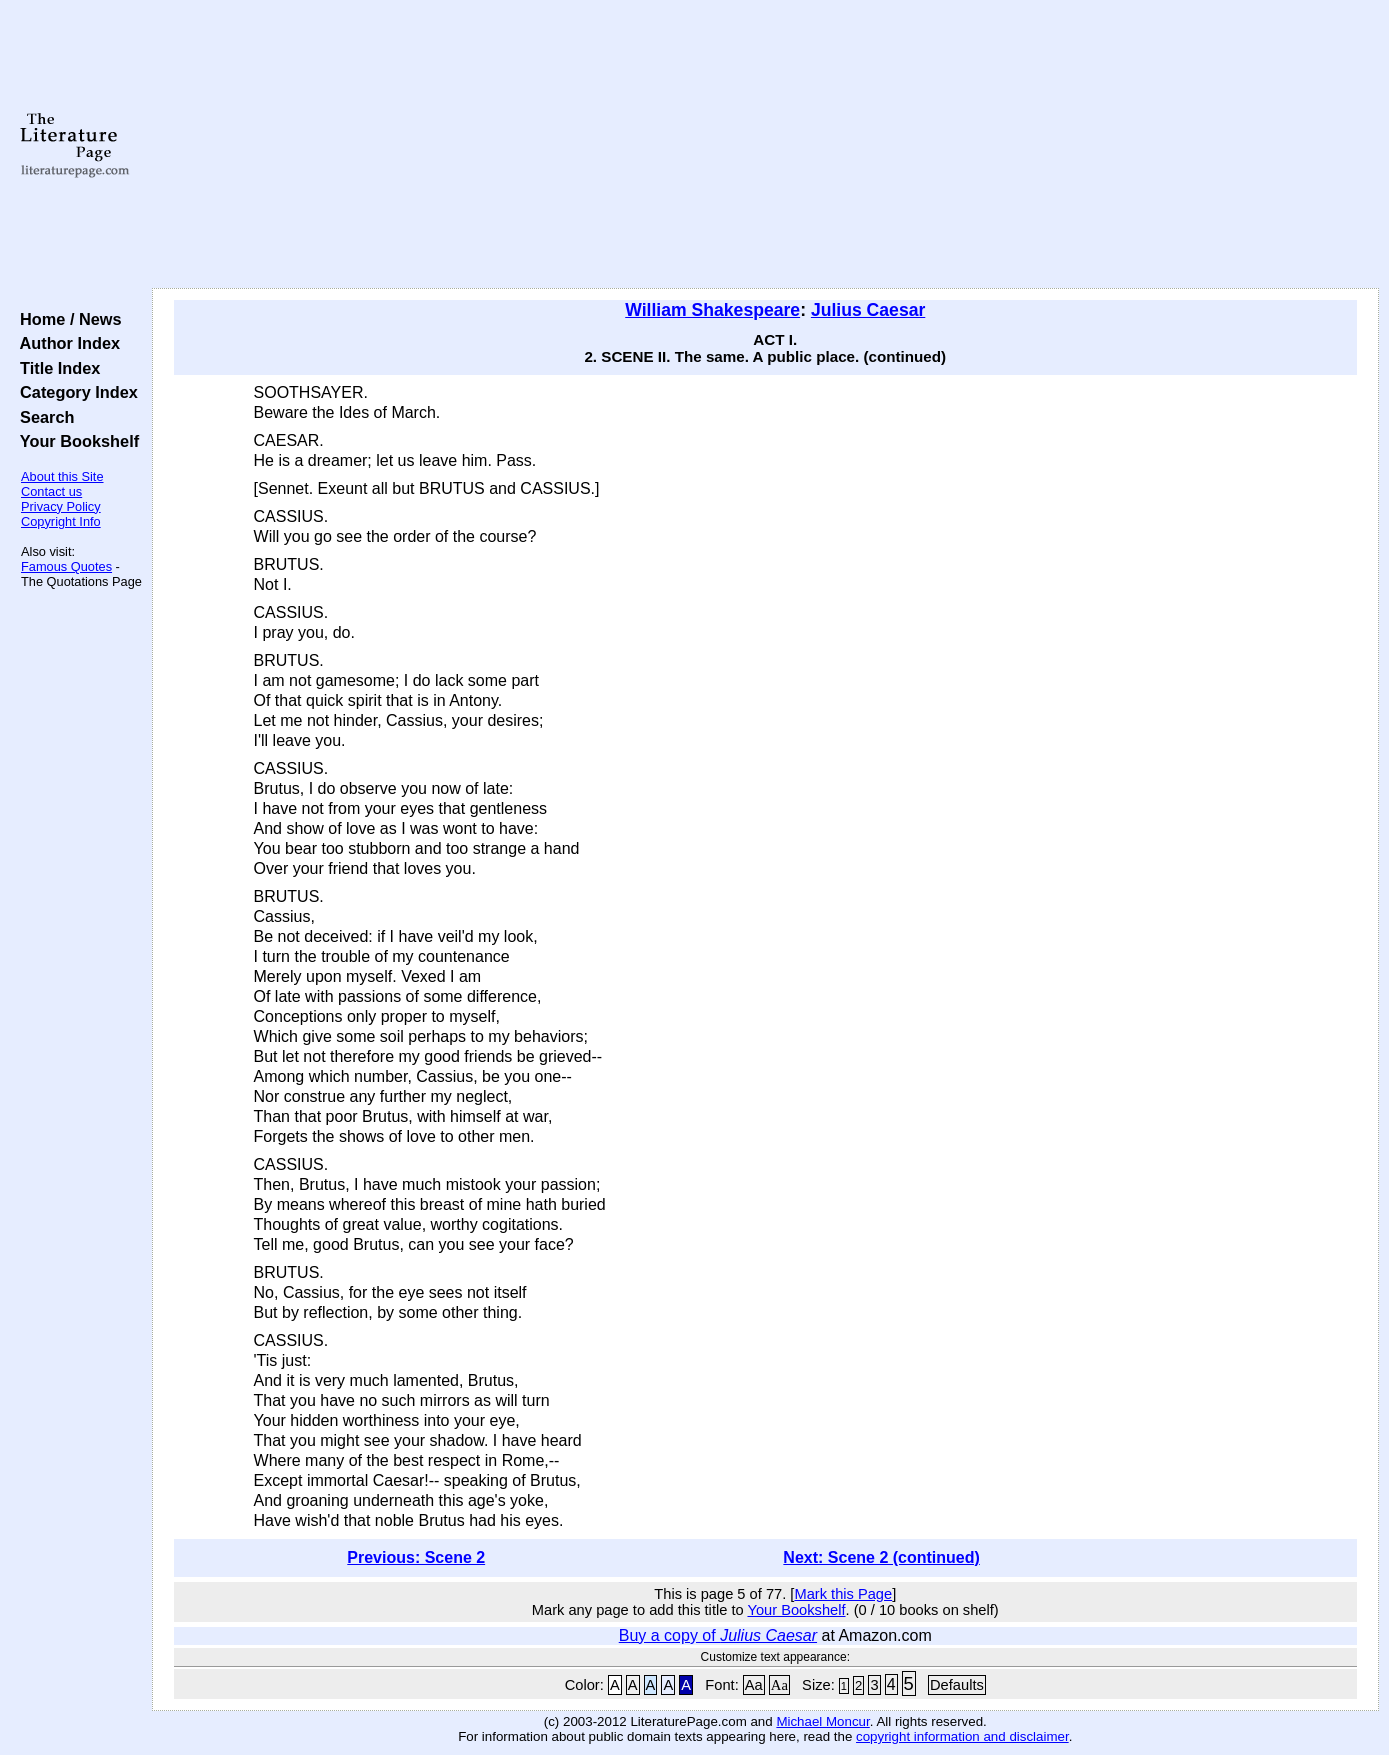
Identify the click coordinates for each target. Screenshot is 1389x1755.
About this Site (62, 476)
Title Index (55, 368)
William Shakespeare (712, 310)
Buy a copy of (718, 1635)
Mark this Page (843, 1594)
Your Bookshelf (75, 441)
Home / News (66, 319)
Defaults (957, 1685)
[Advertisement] (765, 145)
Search (42, 417)
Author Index (65, 343)
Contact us (51, 491)
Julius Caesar (868, 310)
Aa (754, 1685)
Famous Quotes (66, 566)
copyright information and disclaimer (962, 1736)
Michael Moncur (822, 1721)
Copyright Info (61, 521)
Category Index (74, 392)
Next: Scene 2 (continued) (881, 1557)
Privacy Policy (61, 506)
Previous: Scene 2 (416, 1557)
